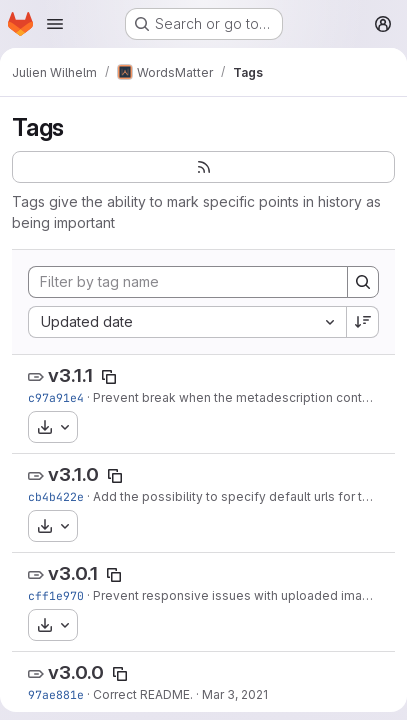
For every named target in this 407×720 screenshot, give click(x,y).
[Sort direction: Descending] (363, 322)
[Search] (363, 282)
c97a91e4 (56, 397)
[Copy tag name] (109, 377)
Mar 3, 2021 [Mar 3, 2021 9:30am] (235, 694)
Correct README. (143, 694)
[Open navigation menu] (55, 24)
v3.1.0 (73, 474)
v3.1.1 (70, 375)
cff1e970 (56, 595)
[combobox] (187, 322)
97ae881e (56, 694)
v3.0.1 (73, 573)
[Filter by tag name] (188, 282)
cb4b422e (56, 496)
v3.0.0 (76, 672)
